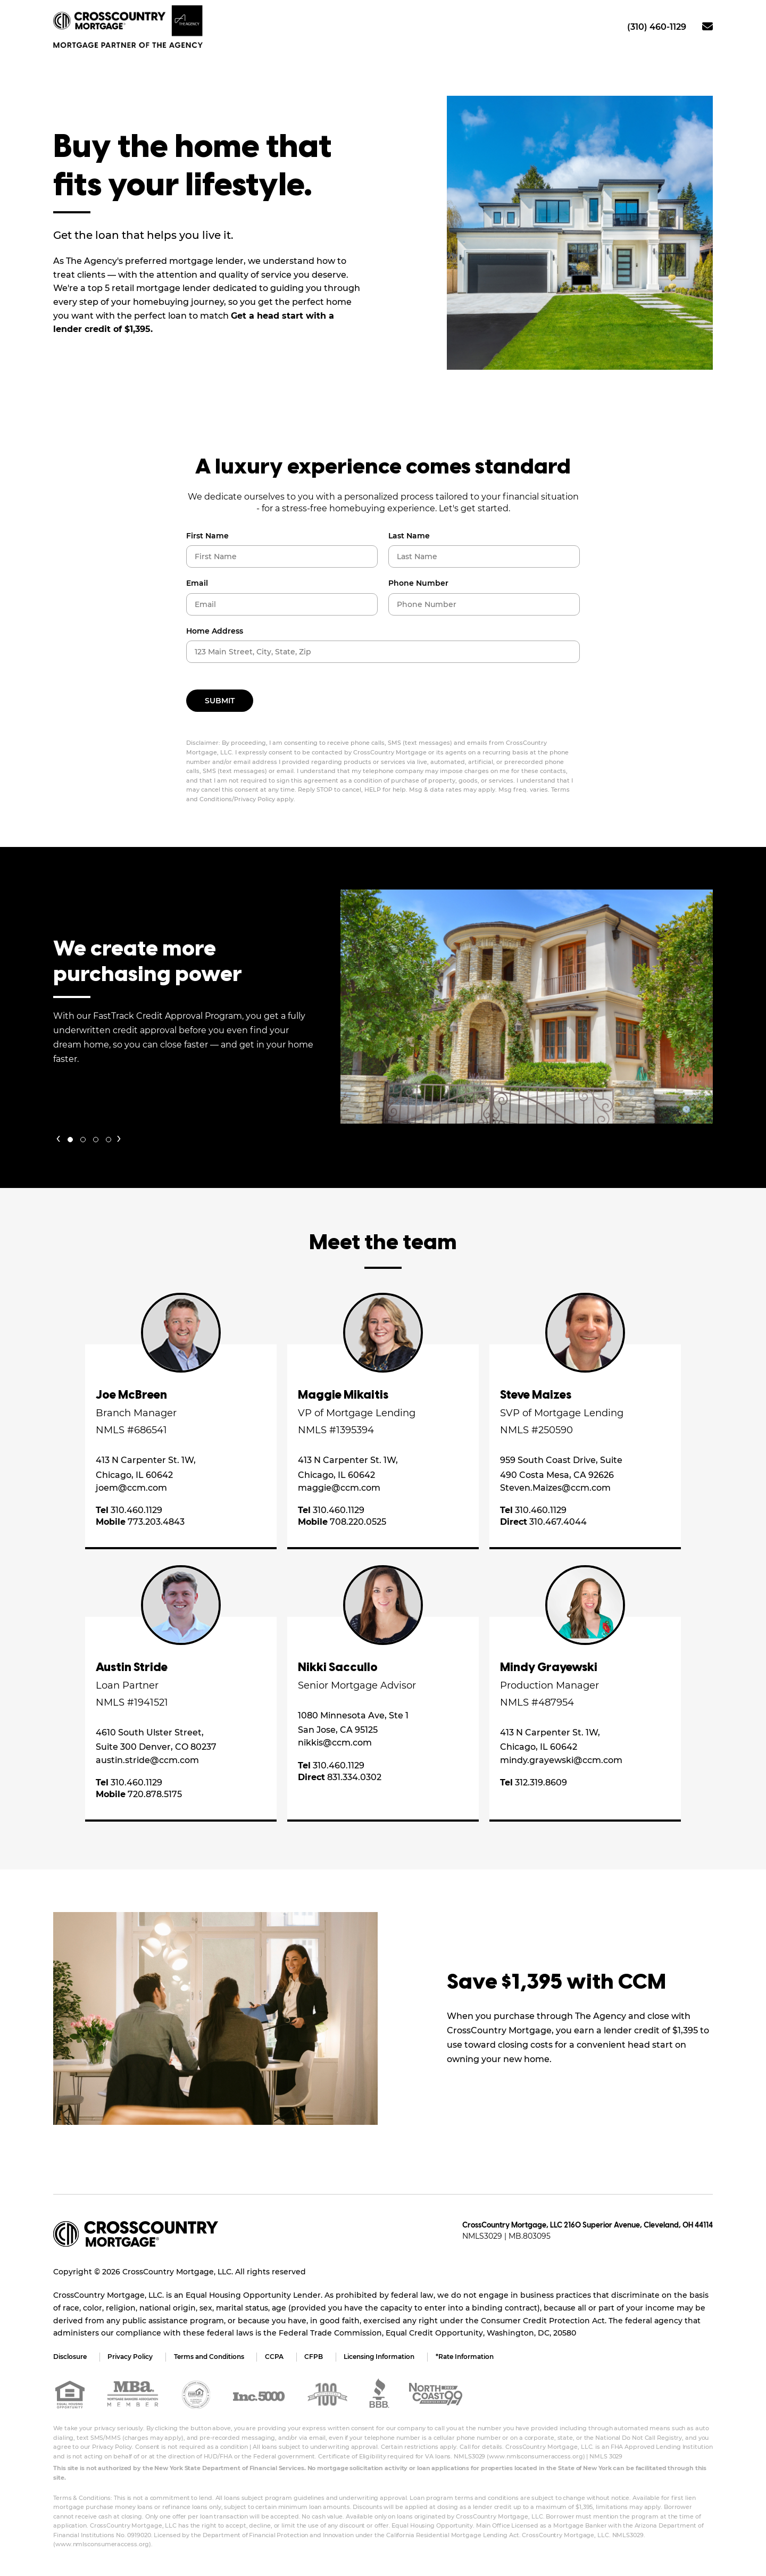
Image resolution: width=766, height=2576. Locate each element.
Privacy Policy (130, 2357)
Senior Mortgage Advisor (357, 1685)
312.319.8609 (533, 1782)
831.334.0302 (339, 1777)
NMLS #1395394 (336, 1430)
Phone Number (418, 583)
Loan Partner (127, 1685)
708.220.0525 (342, 1522)
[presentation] (58, 1137)
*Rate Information (467, 2357)
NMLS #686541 (131, 1430)
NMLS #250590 (536, 1430)
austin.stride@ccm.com (147, 1760)
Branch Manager (136, 1413)
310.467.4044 (543, 1522)
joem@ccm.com (131, 1488)
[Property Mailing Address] (383, 652)
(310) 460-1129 (656, 27)
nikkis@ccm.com (335, 1743)
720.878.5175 (139, 1795)
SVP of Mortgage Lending (561, 1413)
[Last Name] (484, 556)
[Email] (282, 604)
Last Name (409, 536)
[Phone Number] (484, 604)
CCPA (275, 2357)
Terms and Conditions (209, 2357)
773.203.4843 (140, 1522)
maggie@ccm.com (339, 1488)
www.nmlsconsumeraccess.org (535, 2456)
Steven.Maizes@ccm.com (555, 1488)
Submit (220, 700)
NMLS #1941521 (132, 1702)
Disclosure (70, 2357)
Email (197, 583)
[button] (70, 1139)
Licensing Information (381, 2357)
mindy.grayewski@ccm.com (561, 1760)
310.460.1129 (129, 1510)
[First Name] (282, 556)
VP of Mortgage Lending (356, 1413)
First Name (207, 536)
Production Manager (549, 1685)
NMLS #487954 (537, 1702)
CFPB (315, 2357)
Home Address (214, 631)
